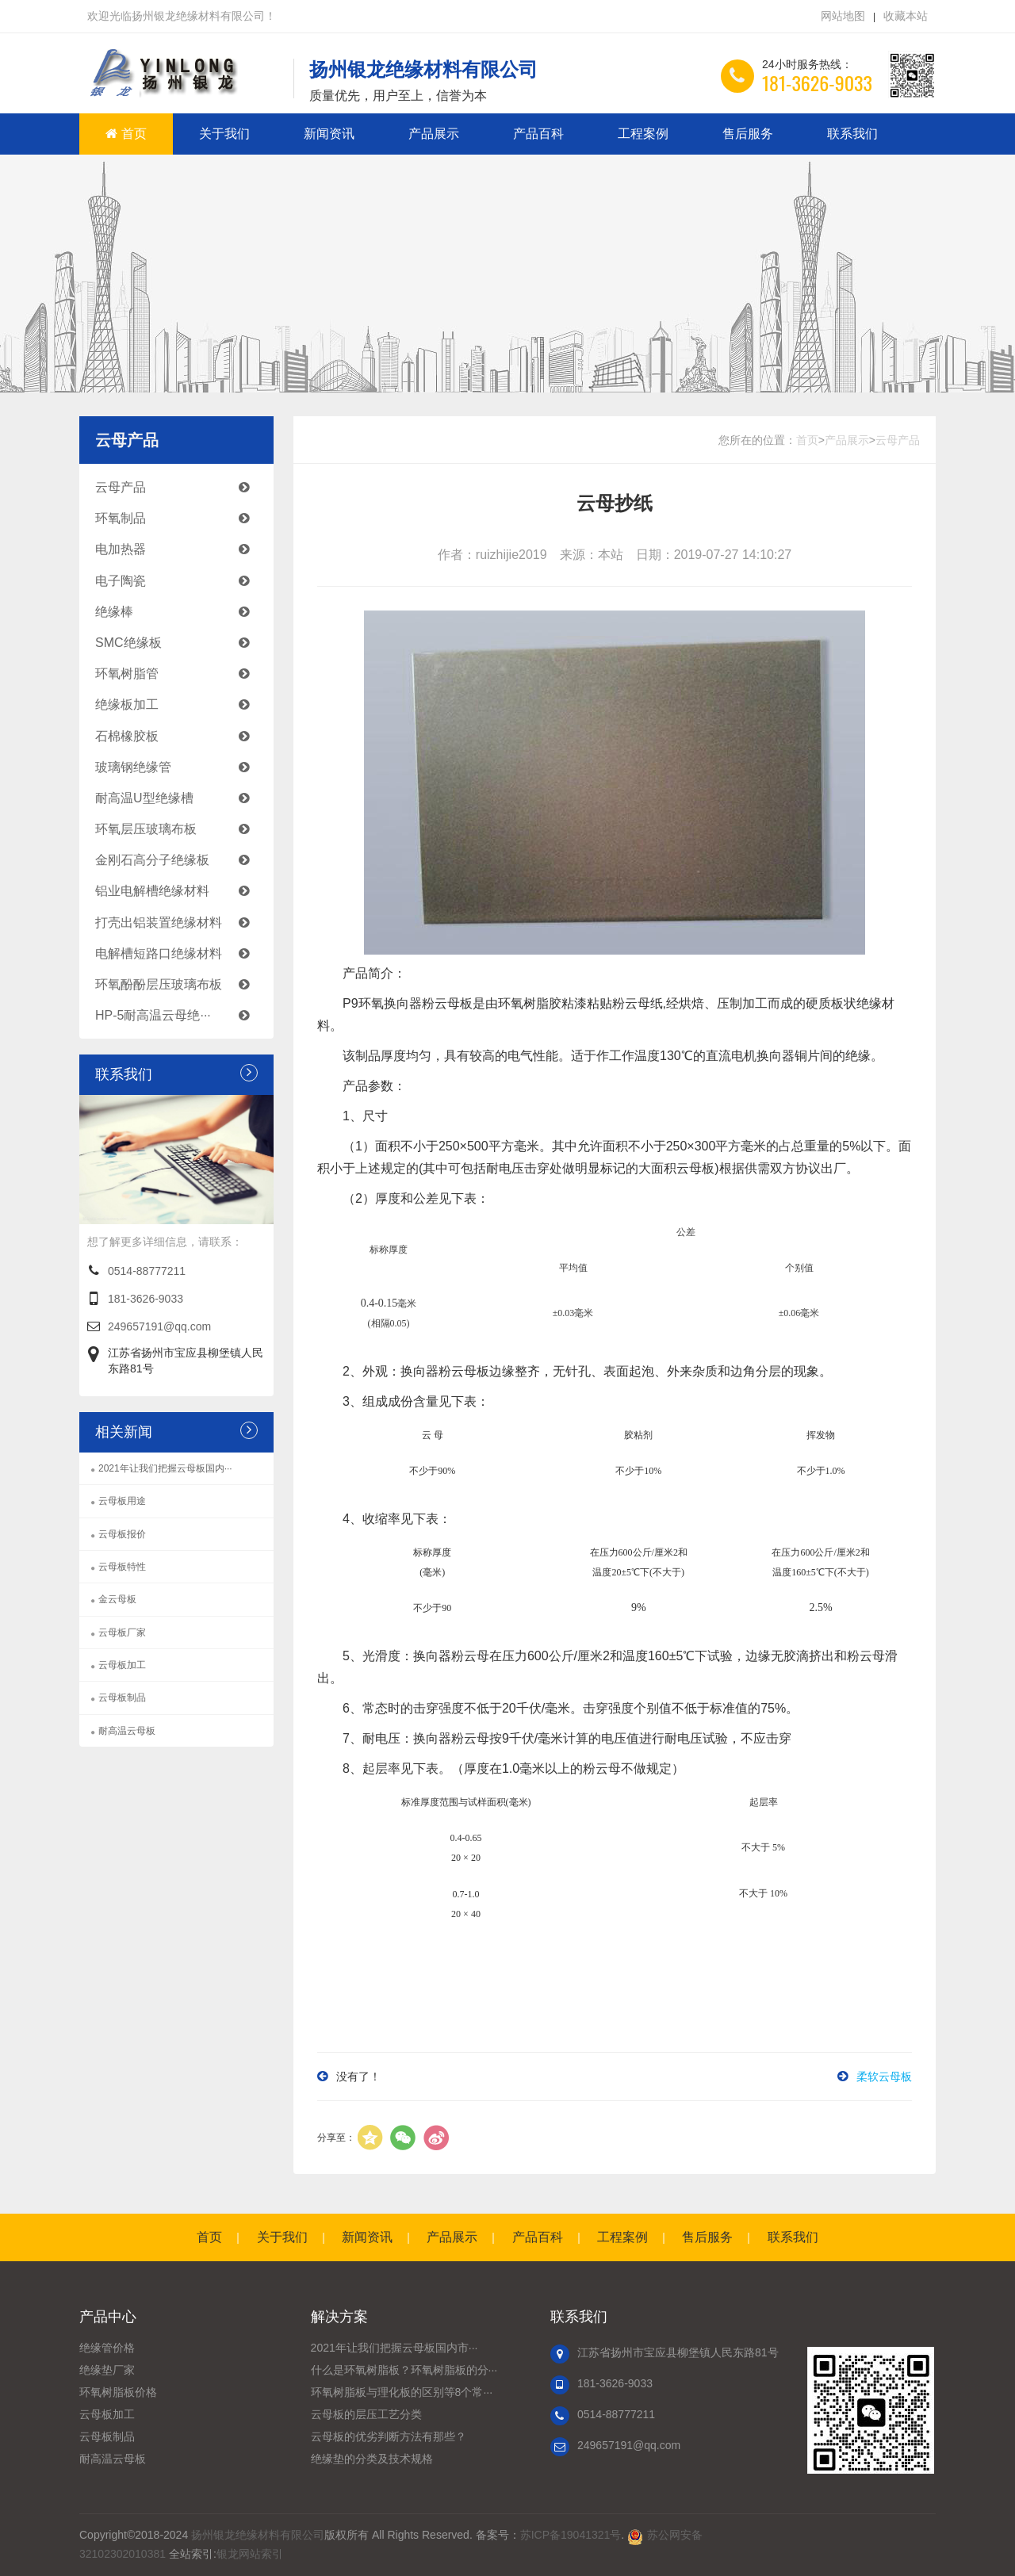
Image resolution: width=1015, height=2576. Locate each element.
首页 (126, 133)
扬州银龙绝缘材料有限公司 (257, 2534)
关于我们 (224, 133)
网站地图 (843, 16)
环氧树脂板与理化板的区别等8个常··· (401, 2392)
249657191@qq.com (159, 1326)
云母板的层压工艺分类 (366, 2414)
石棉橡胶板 (180, 736)
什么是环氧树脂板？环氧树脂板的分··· (404, 2370)
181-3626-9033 (145, 1298)
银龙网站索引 (249, 2553)
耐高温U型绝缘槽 (180, 798)
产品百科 (538, 133)
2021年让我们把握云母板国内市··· (394, 2347)
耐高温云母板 (126, 1730)
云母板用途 (122, 1500)
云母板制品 (122, 1697)
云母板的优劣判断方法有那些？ (388, 2436)
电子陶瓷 (180, 580)
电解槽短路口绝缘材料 (180, 953)
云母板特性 (122, 1566)
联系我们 (852, 133)
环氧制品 (180, 518)
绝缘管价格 (107, 2347)
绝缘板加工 (180, 704)
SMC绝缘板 (180, 642)
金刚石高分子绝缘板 (180, 860)
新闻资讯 (329, 133)
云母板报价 (122, 1534)
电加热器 (180, 549)
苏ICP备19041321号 (571, 2534)
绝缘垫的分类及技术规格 (372, 2458)
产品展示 (433, 133)
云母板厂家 (122, 1632)
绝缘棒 (180, 611)
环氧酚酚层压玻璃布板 (180, 984)
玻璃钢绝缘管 (180, 767)
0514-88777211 (147, 1271)
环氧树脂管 (180, 673)
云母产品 (180, 487)
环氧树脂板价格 (118, 2392)
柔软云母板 (884, 2076)
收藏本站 (905, 16)
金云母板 (117, 1599)
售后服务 (747, 133)
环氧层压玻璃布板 (180, 829)
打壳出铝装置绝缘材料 (180, 922)
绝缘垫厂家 (107, 2370)
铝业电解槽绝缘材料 (180, 890)
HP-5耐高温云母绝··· (180, 1015)
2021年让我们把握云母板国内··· (165, 1468)
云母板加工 (122, 1665)
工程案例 (643, 133)
